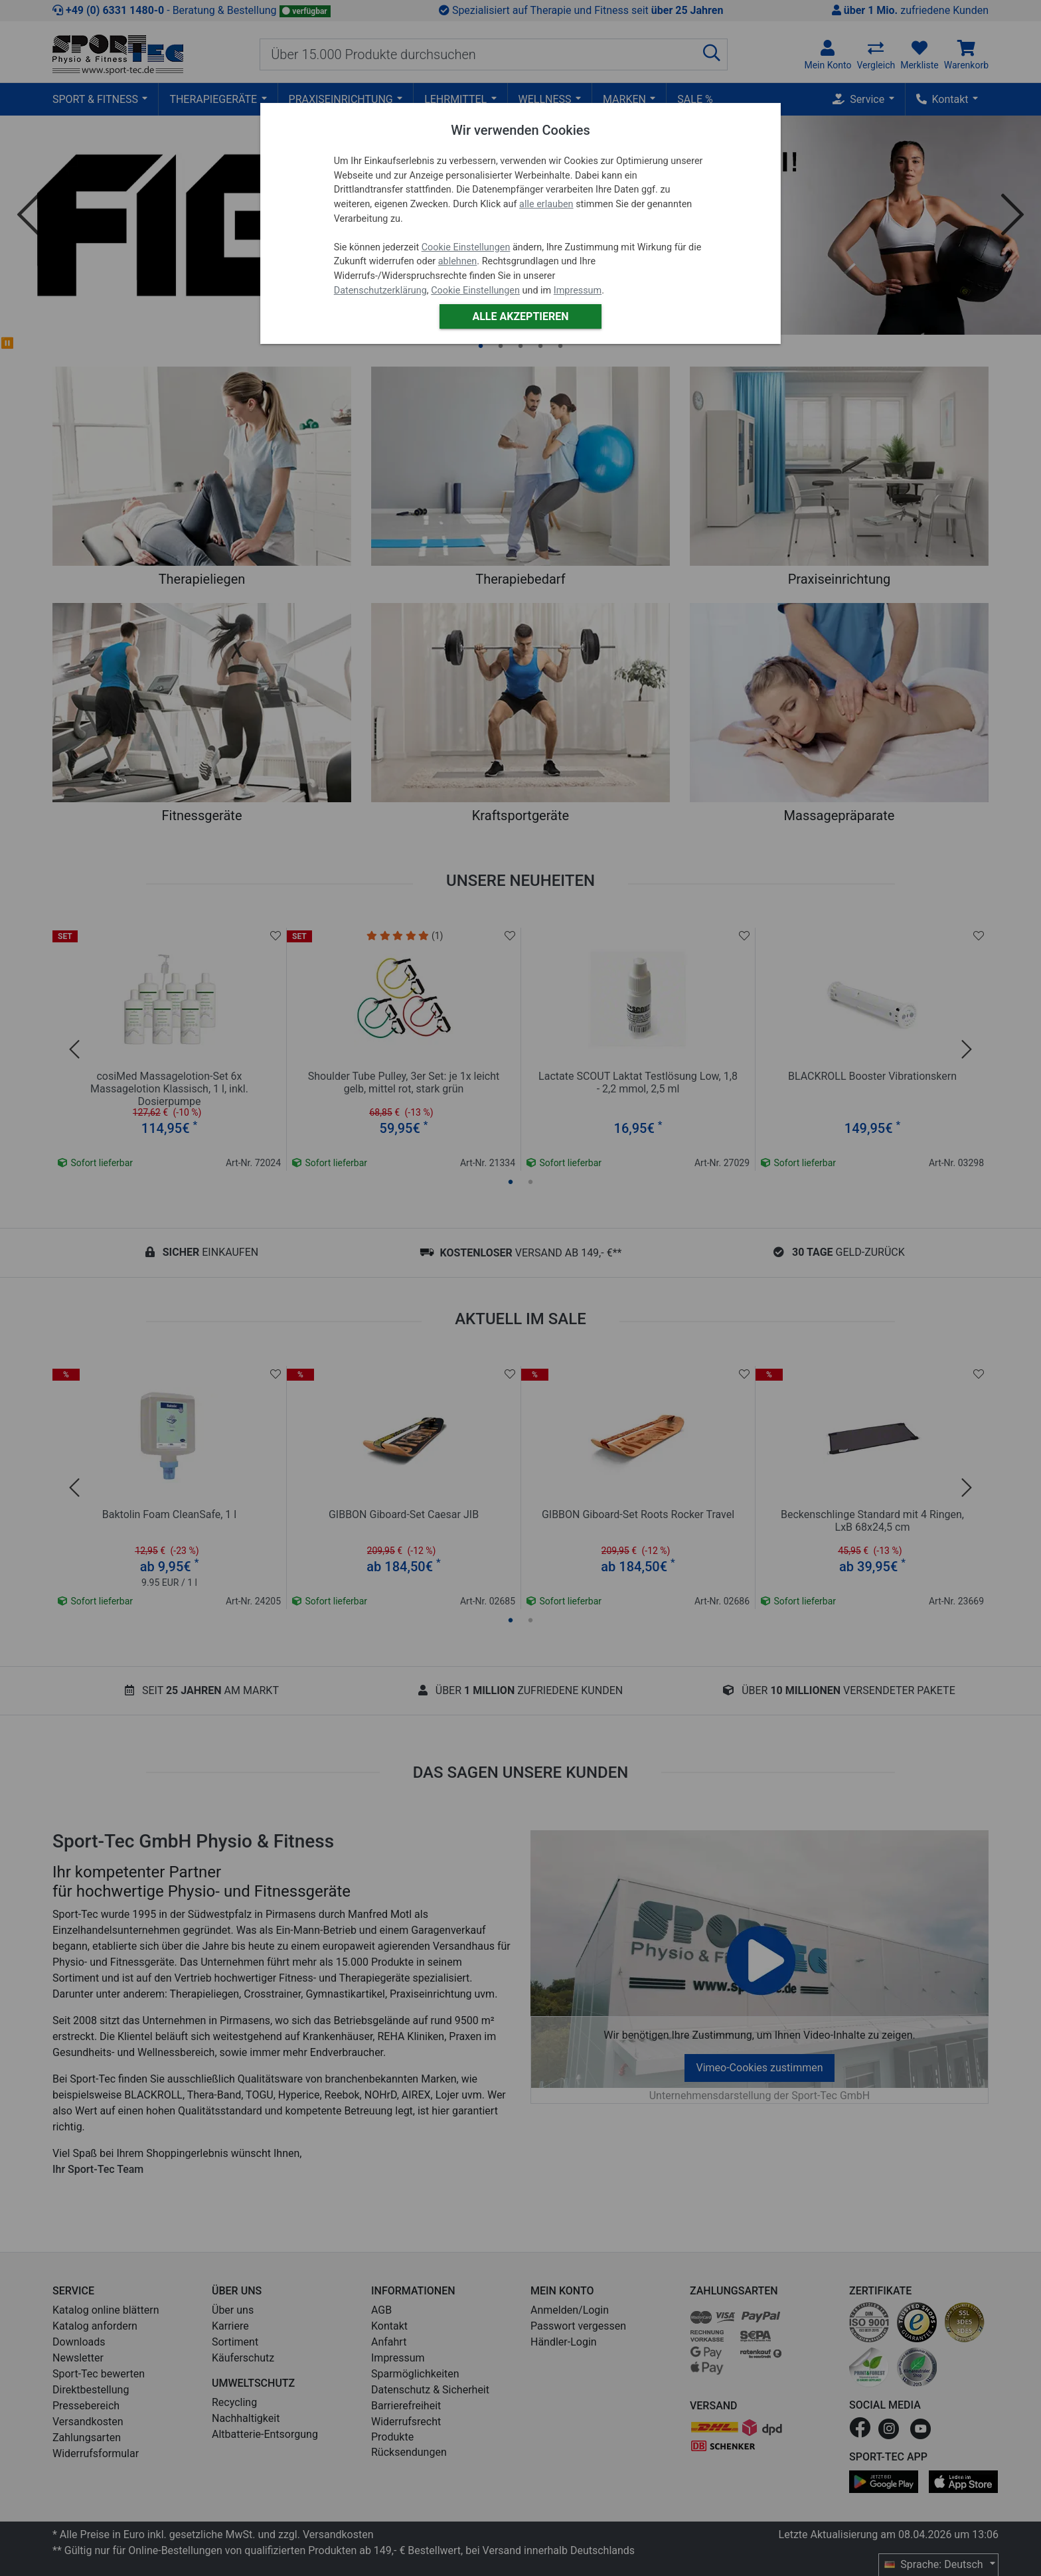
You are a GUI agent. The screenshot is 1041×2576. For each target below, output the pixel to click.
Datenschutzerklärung (380, 290)
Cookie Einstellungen (466, 247)
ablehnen (457, 261)
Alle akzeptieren (520, 316)
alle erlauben (546, 204)
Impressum (577, 290)
